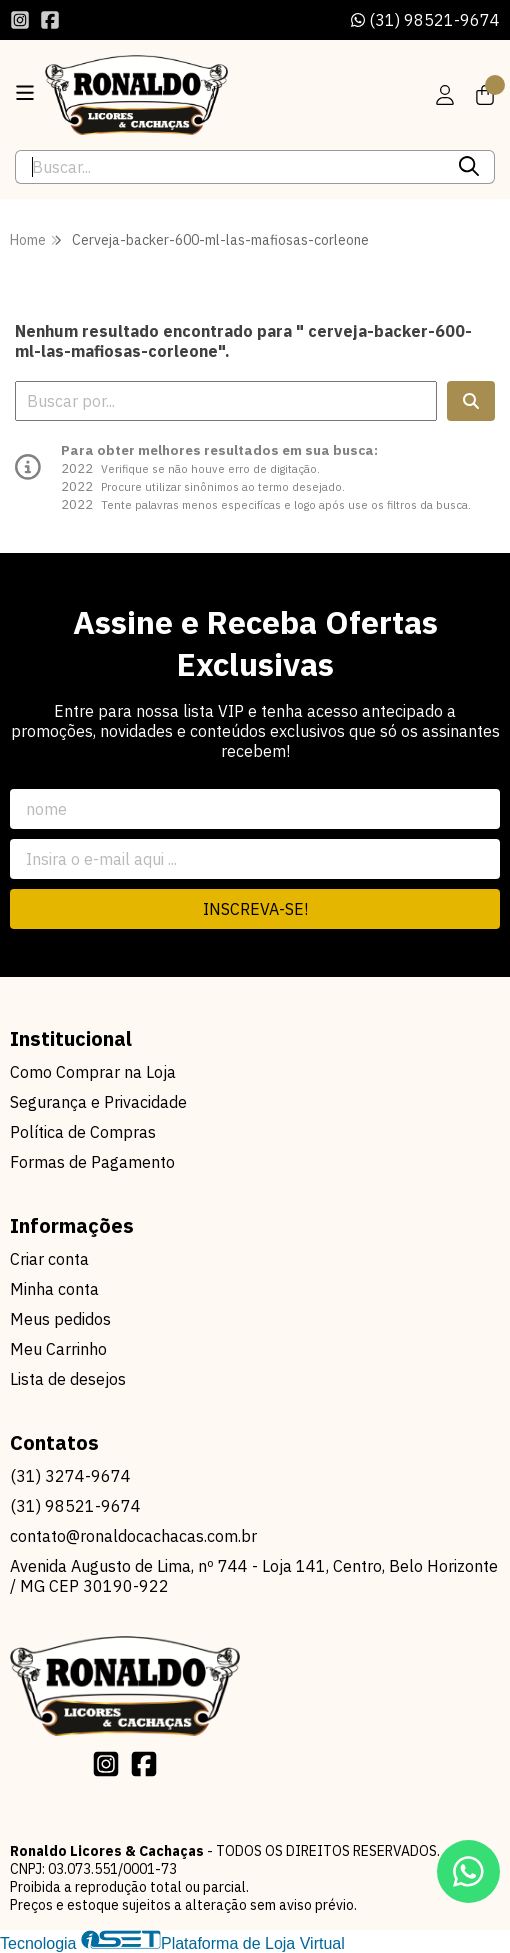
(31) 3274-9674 (70, 1476)
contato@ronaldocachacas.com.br (133, 1536)
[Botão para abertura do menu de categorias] (25, 93)
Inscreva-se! (255, 909)
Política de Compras (83, 1132)
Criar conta (49, 1259)
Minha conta (54, 1289)
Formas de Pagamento (92, 1162)
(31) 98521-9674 (425, 20)
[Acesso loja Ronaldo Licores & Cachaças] (445, 95)
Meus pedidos (60, 1319)
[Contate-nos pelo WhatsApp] (468, 1871)
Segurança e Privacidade (98, 1102)
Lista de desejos (68, 1379)
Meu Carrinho (58, 1349)
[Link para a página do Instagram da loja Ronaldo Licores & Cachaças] (20, 20)
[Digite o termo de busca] (230, 167)
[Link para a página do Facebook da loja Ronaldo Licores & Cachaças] (50, 20)
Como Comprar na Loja (93, 1072)
